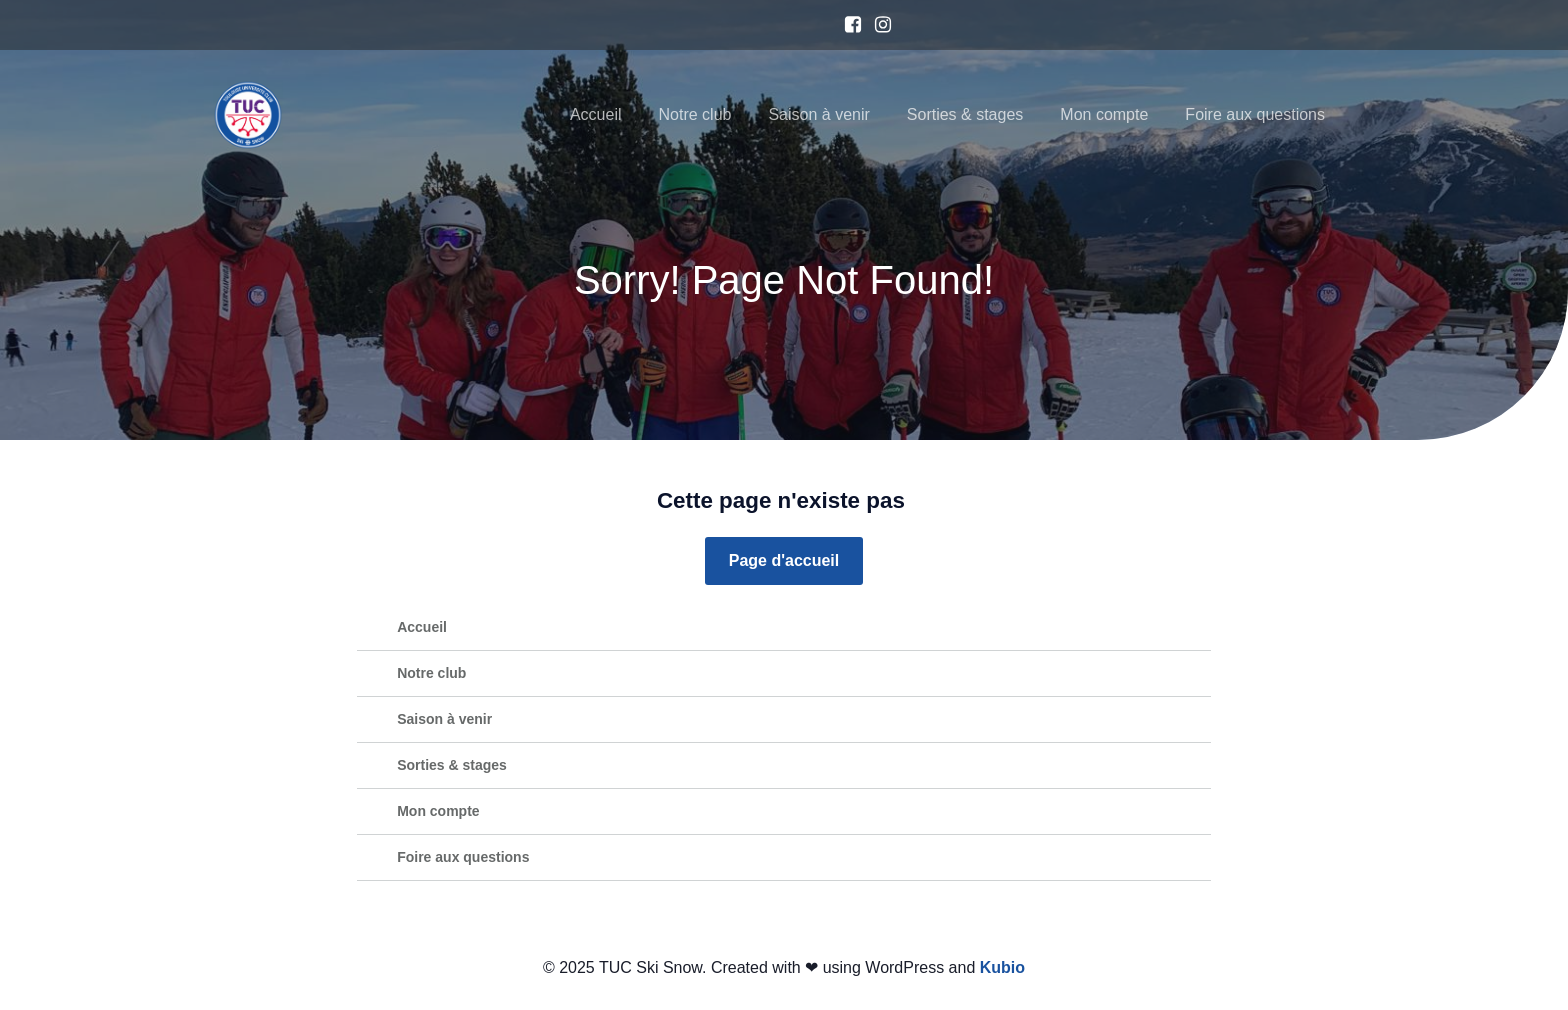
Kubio (1002, 967)
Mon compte (1104, 114)
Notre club (695, 114)
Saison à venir (818, 114)
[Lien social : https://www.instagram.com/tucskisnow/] (878, 25)
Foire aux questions (1255, 114)
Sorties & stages (965, 114)
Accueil (596, 114)
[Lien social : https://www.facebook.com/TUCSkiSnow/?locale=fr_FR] (848, 25)
